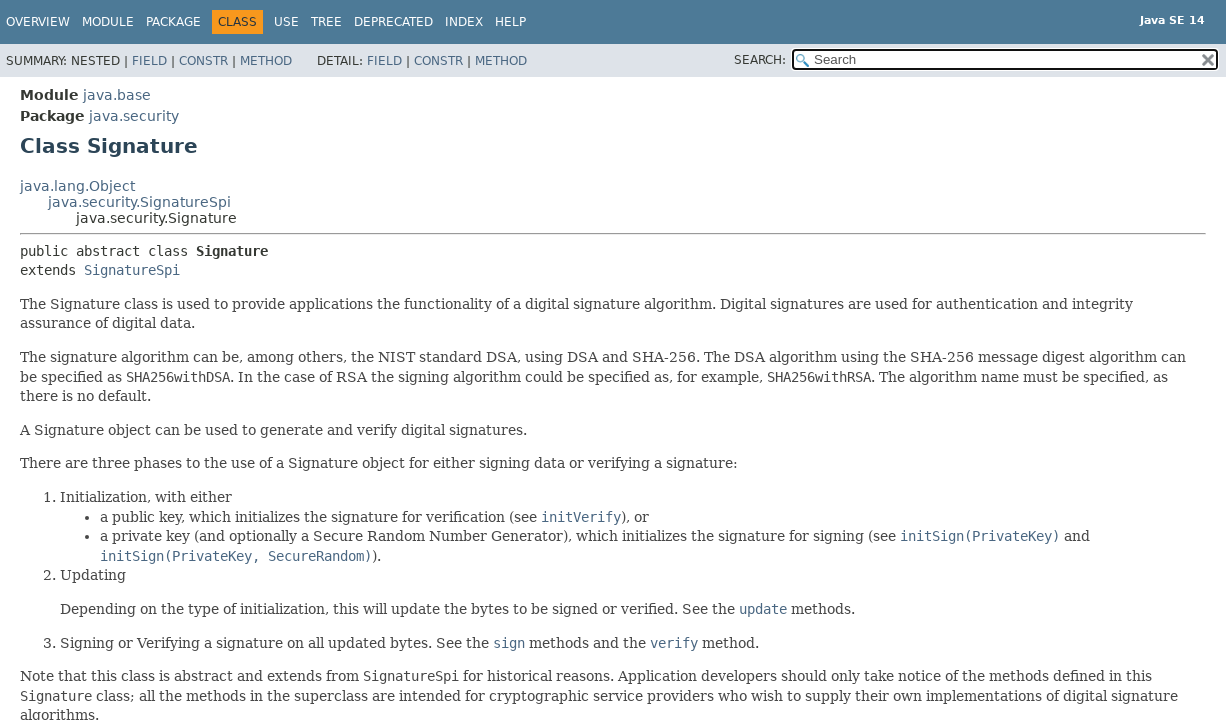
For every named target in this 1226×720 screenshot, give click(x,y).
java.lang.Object (77, 186)
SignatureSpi (132, 270)
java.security (134, 116)
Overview (38, 22)
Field (149, 61)
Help (510, 22)
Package (173, 22)
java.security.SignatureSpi (139, 202)
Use (286, 22)
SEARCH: (760, 60)
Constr (203, 61)
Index (464, 22)
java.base (117, 95)
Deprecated (393, 22)
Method (266, 61)
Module (108, 22)
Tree (326, 22)
